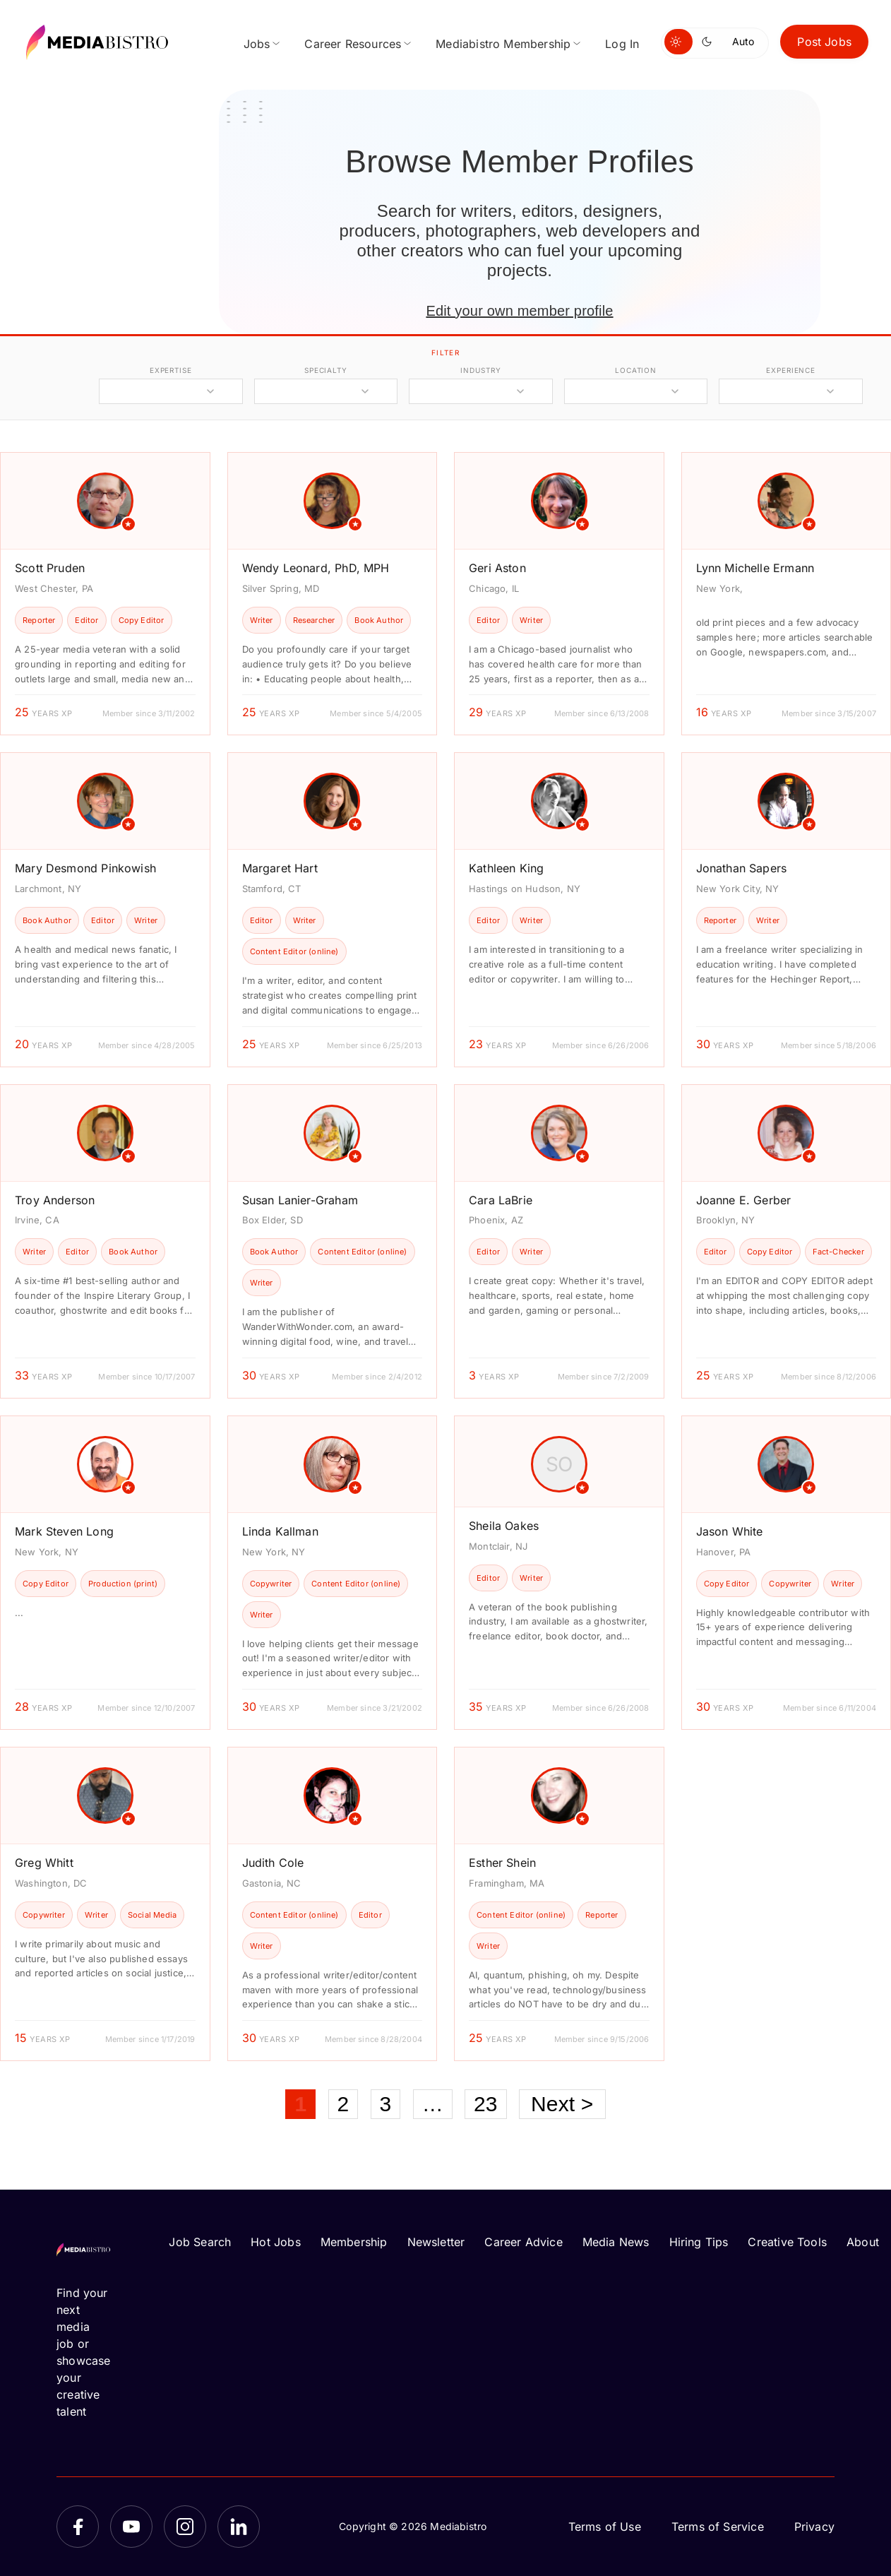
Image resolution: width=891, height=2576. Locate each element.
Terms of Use (604, 2526)
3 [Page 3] (386, 2103)
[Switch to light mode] (678, 41)
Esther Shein (502, 1863)
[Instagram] (185, 2526)
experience (790, 370)
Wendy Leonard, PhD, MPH (316, 568)
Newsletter (436, 2242)
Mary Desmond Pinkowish (85, 868)
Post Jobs (824, 42)
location (636, 370)
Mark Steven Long (64, 1531)
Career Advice (523, 2242)
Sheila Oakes (504, 1526)
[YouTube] (131, 2526)
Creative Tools (787, 2242)
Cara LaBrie (500, 1200)
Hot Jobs (275, 2242)
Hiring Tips (699, 2242)
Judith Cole (273, 1863)
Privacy (814, 2526)
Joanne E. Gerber (743, 1200)
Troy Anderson (55, 1200)
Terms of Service (717, 2526)
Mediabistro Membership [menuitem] (503, 44)
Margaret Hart (280, 868)
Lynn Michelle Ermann (755, 568)
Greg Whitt (44, 1863)
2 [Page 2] (343, 2103)
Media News (616, 2242)
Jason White (729, 1531)
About (863, 2242)
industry (480, 370)
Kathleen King (506, 868)
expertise (171, 370)
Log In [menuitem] (622, 44)
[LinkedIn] (238, 2526)
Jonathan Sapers (741, 868)
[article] (105, 593)
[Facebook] (77, 2526)
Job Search (200, 2242)
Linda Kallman (280, 1531)
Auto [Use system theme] (743, 41)
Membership (354, 2242)
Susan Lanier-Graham (300, 1200)
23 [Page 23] (486, 2103)
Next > (562, 2103)
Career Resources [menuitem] (352, 44)
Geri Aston (497, 568)
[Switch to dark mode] (709, 41)
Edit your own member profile (519, 311)
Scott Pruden (50, 568)
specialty (325, 370)
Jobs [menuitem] (257, 44)
